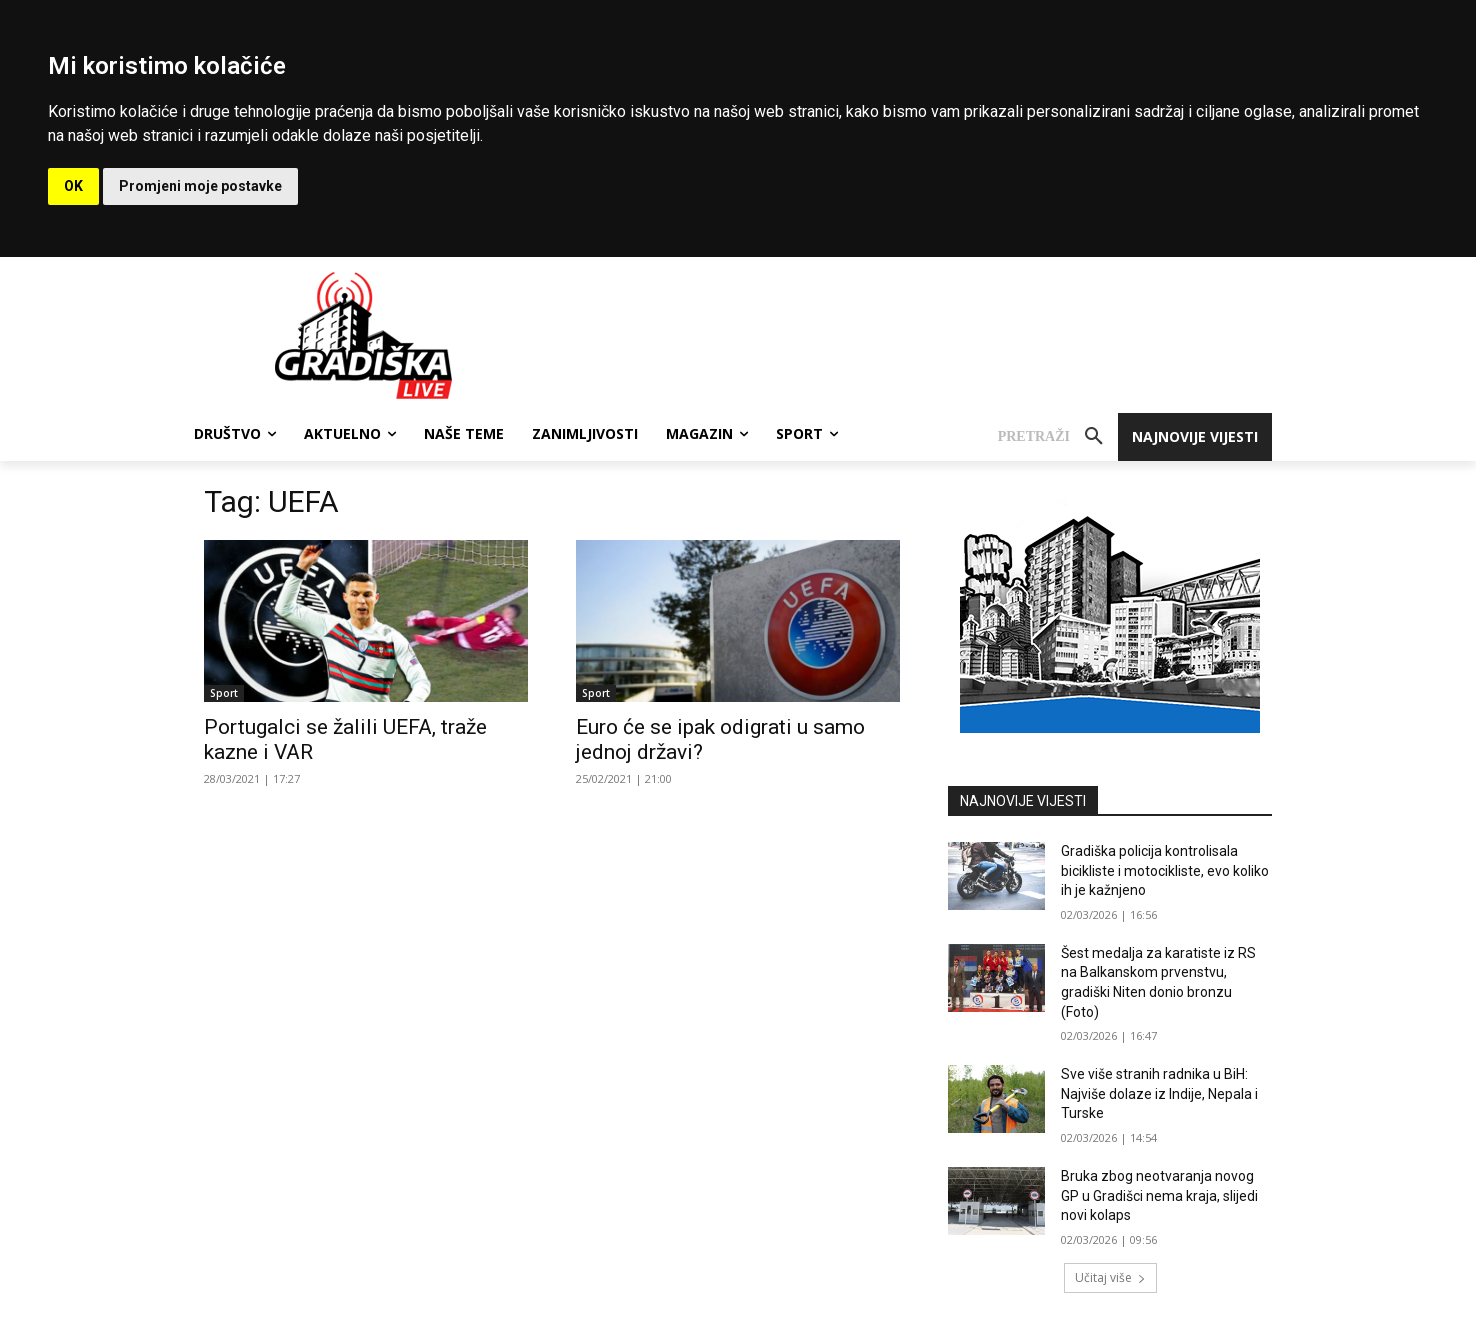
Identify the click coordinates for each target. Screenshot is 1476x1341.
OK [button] (73, 186)
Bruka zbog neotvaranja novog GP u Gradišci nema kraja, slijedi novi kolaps (1159, 1195)
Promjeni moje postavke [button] (200, 186)
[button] (1058, 437)
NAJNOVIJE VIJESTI (1023, 801)
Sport (224, 693)
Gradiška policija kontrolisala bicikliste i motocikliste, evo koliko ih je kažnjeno (1165, 870)
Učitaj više (1110, 1277)
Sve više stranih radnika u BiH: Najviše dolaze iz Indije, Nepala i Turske (1159, 1093)
